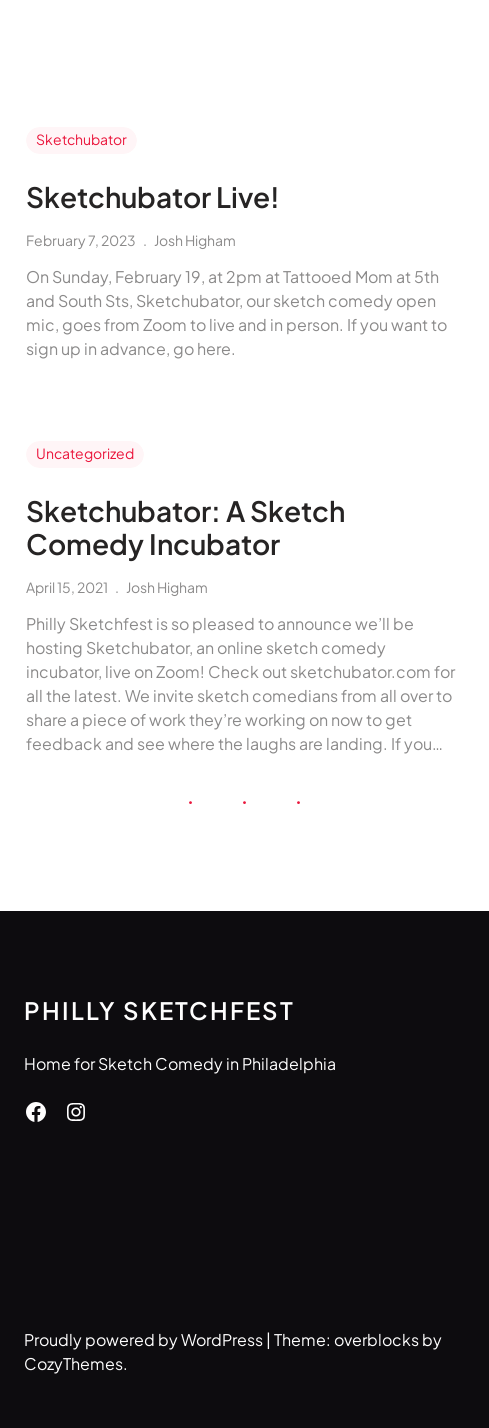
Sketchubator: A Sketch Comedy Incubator (185, 527)
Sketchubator (81, 139)
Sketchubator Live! (153, 197)
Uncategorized (85, 453)
